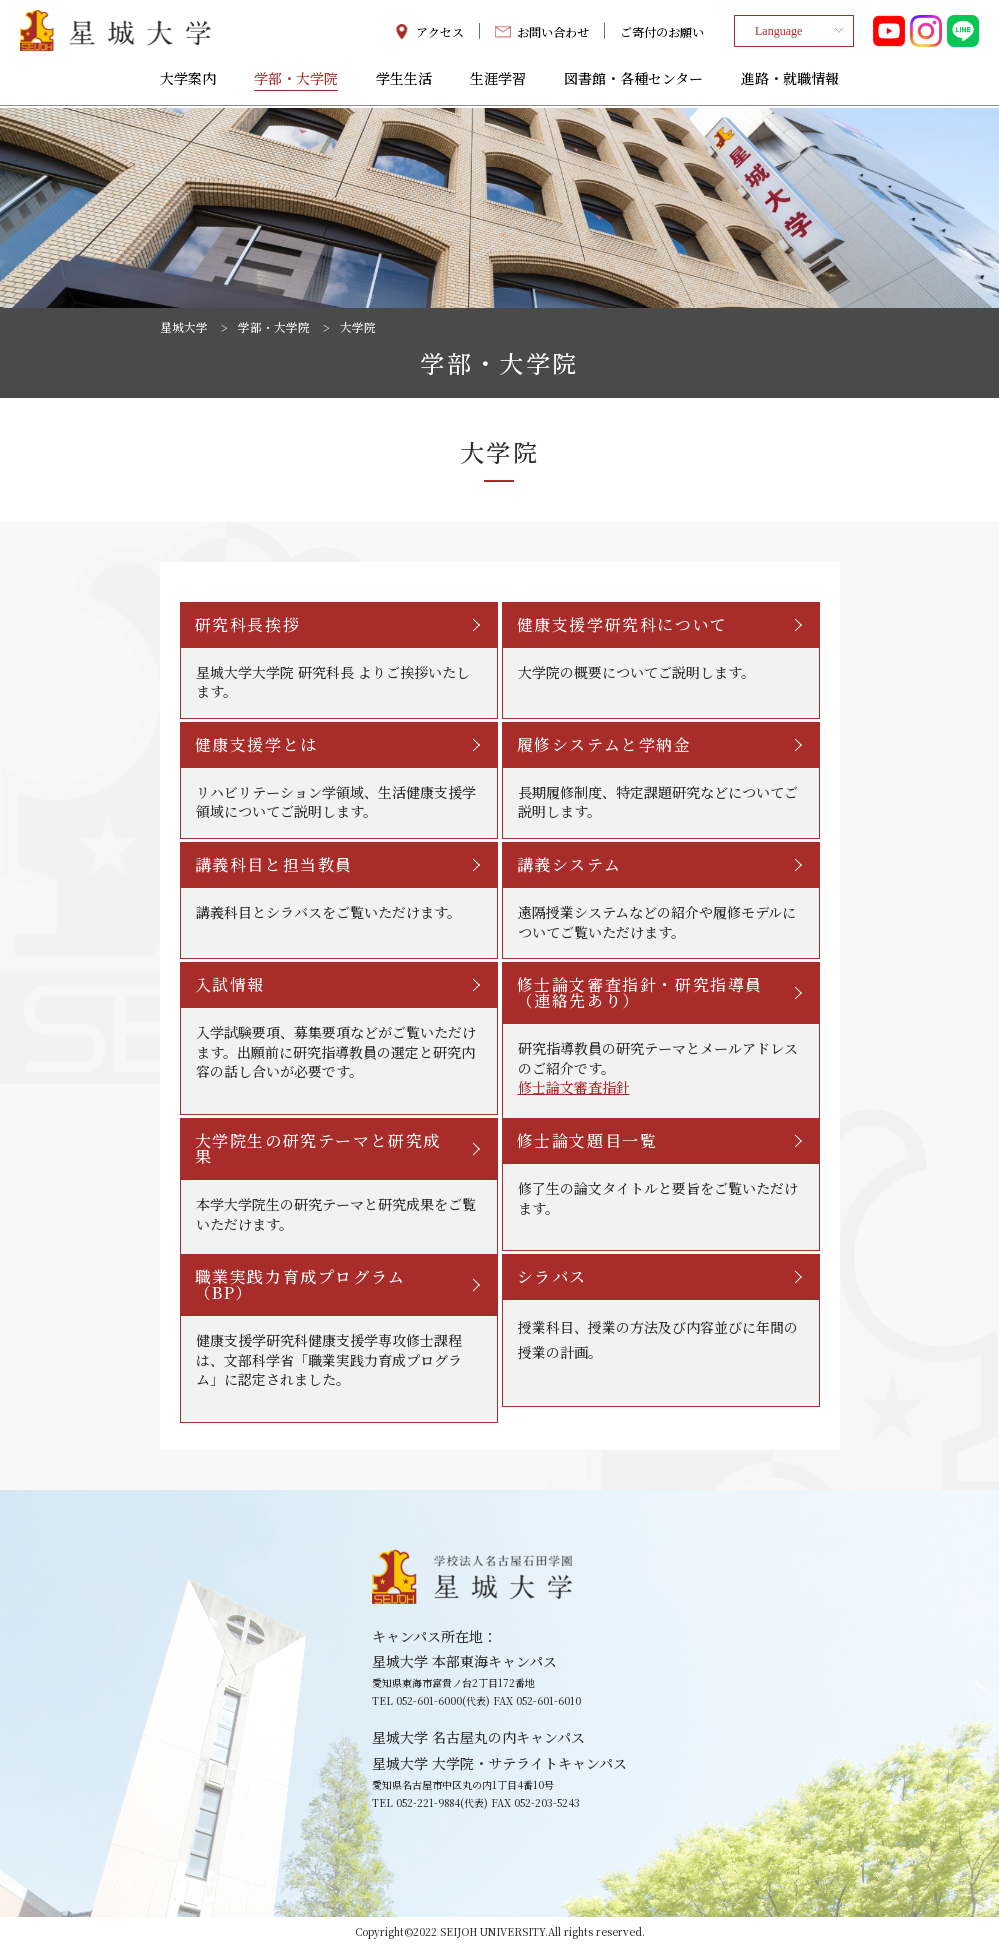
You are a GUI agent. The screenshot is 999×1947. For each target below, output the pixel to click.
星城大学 (184, 327)
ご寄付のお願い (662, 32)
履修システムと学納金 (604, 744)
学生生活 (404, 81)
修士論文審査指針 (574, 1087)
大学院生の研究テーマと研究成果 (318, 1148)
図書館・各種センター (633, 81)
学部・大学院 (296, 81)
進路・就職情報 (790, 81)
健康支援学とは (256, 744)
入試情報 (230, 984)
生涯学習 (498, 81)
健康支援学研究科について (622, 624)
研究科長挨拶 (248, 624)
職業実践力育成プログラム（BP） (300, 1284)
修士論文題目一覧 (587, 1140)
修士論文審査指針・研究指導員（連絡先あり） (640, 992)
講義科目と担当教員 (274, 864)
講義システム (569, 864)
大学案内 (188, 81)
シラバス (552, 1276)
